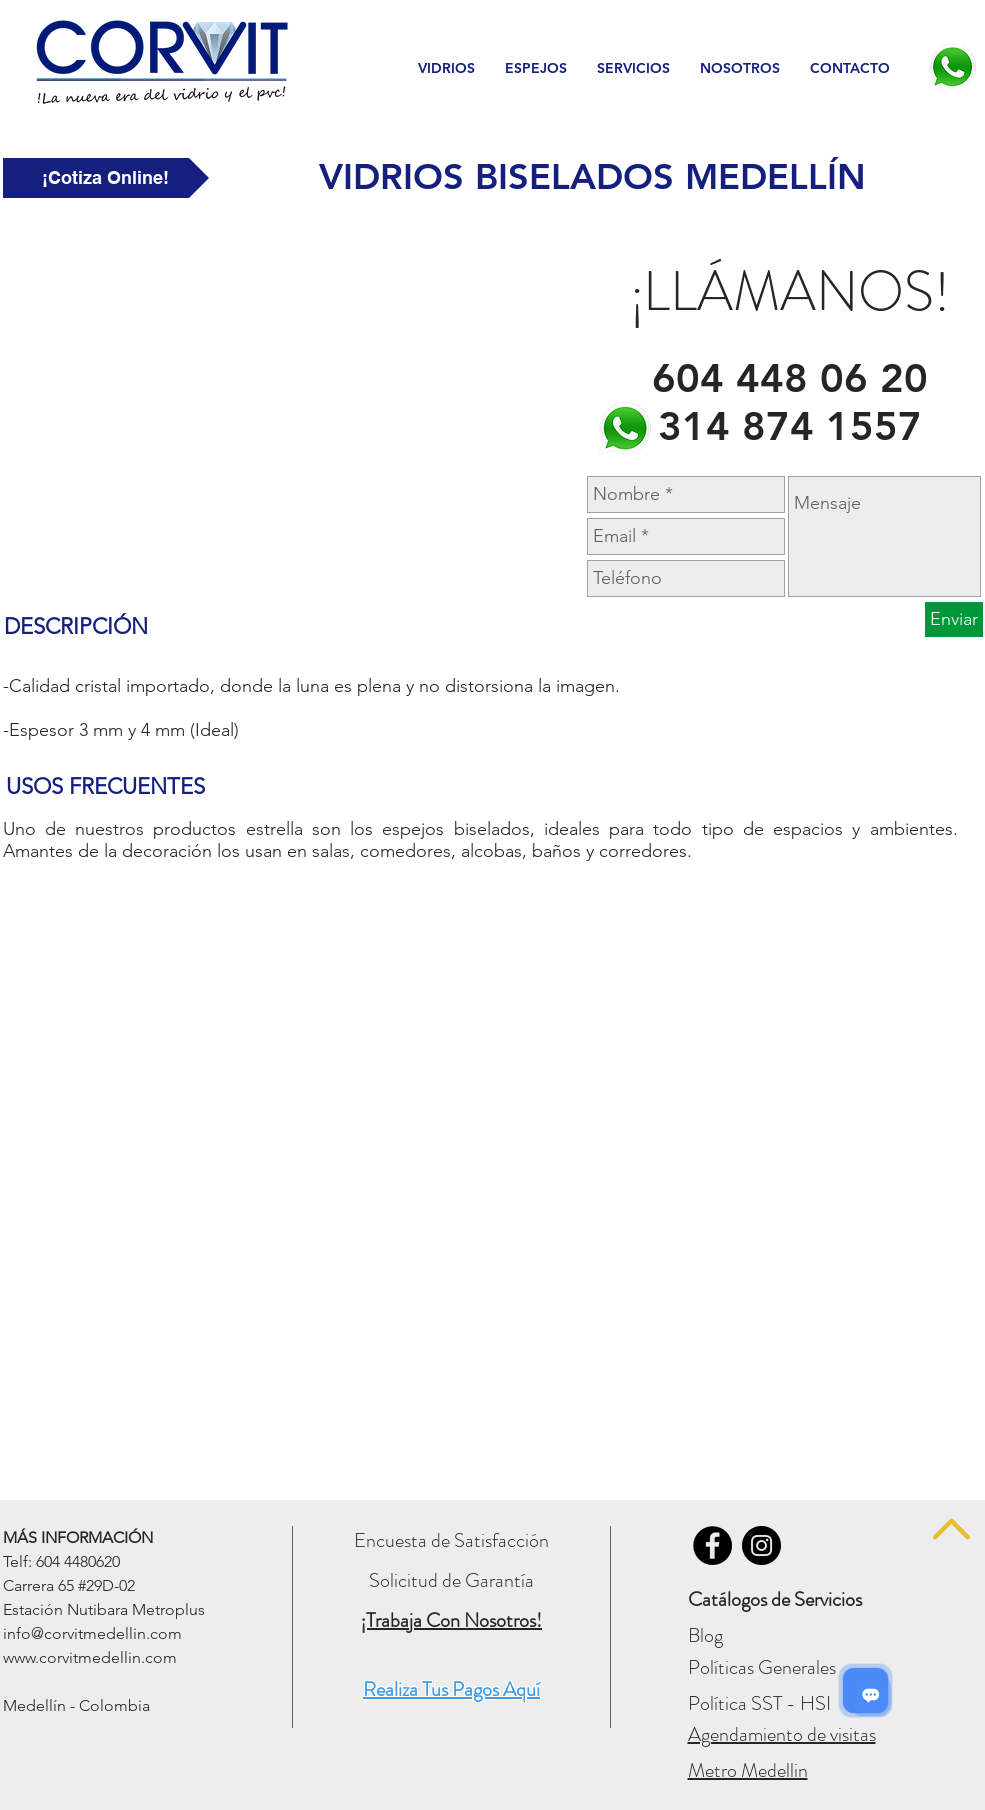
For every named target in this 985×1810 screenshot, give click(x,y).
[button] (446, 68)
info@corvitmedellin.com (92, 1633)
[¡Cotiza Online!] (106, 178)
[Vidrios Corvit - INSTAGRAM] (761, 1545)
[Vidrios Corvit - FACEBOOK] (712, 1545)
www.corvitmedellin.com (90, 1657)
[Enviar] (954, 619)
